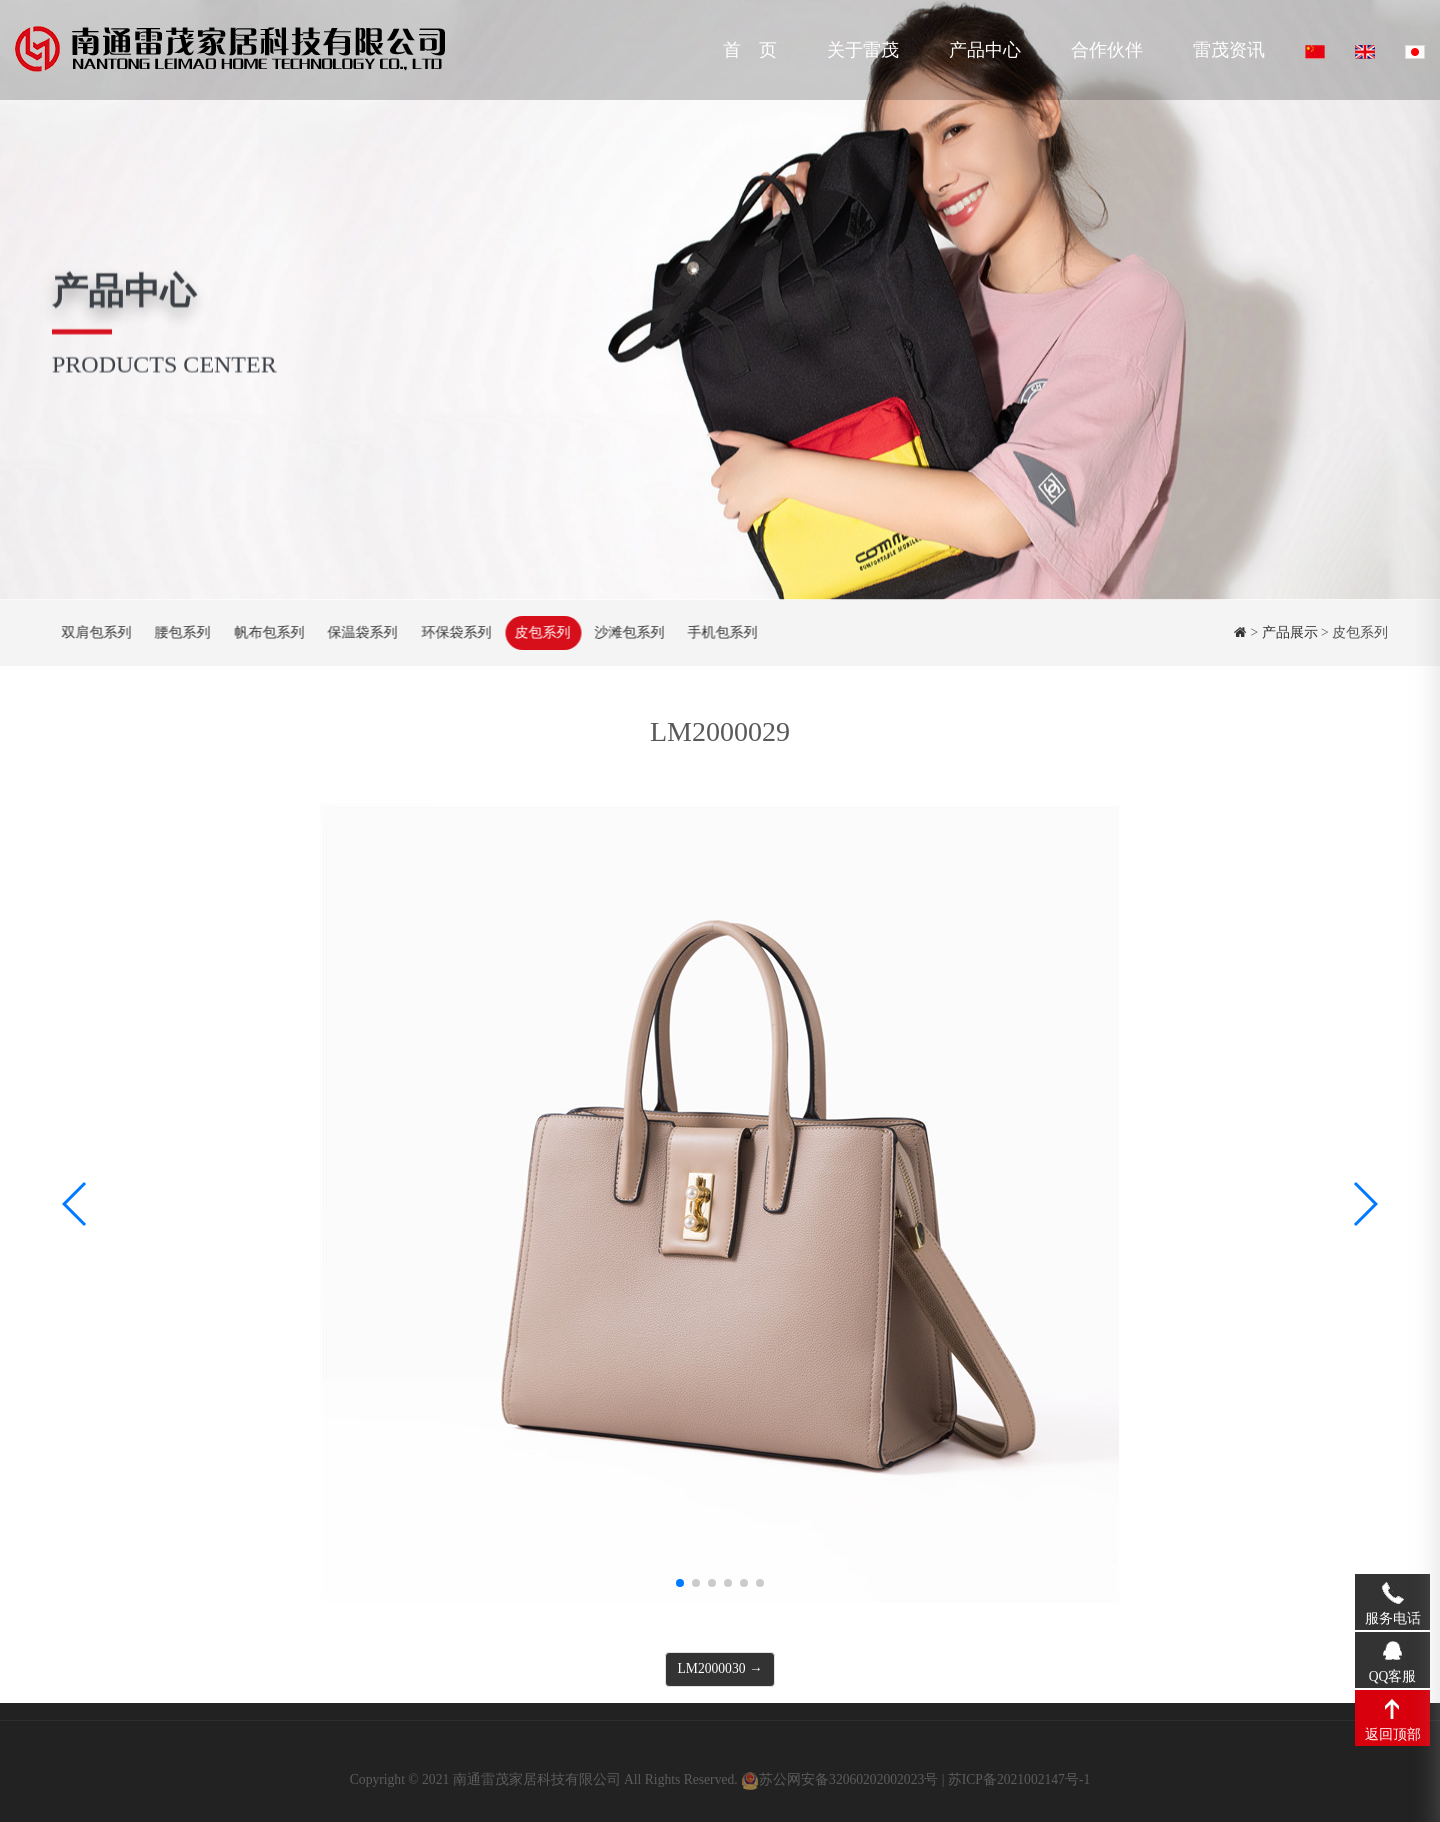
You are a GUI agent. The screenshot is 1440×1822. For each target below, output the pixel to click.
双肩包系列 (95, 632)
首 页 (750, 50)
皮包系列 (541, 632)
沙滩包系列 (628, 632)
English (1365, 52)
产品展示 (1290, 632)
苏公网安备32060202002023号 (848, 1786)
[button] (680, 1583)
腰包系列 (181, 632)
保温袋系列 (361, 632)
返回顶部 (1392, 1708)
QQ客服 (1392, 1650)
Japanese (1415, 52)
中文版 (1315, 52)
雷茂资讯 (1229, 50)
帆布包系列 (268, 632)
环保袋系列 (455, 632)
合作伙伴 (1107, 50)
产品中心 (985, 50)
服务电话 (1392, 1592)
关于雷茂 (863, 50)
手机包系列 (721, 632)
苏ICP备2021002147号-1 (1019, 1786)
